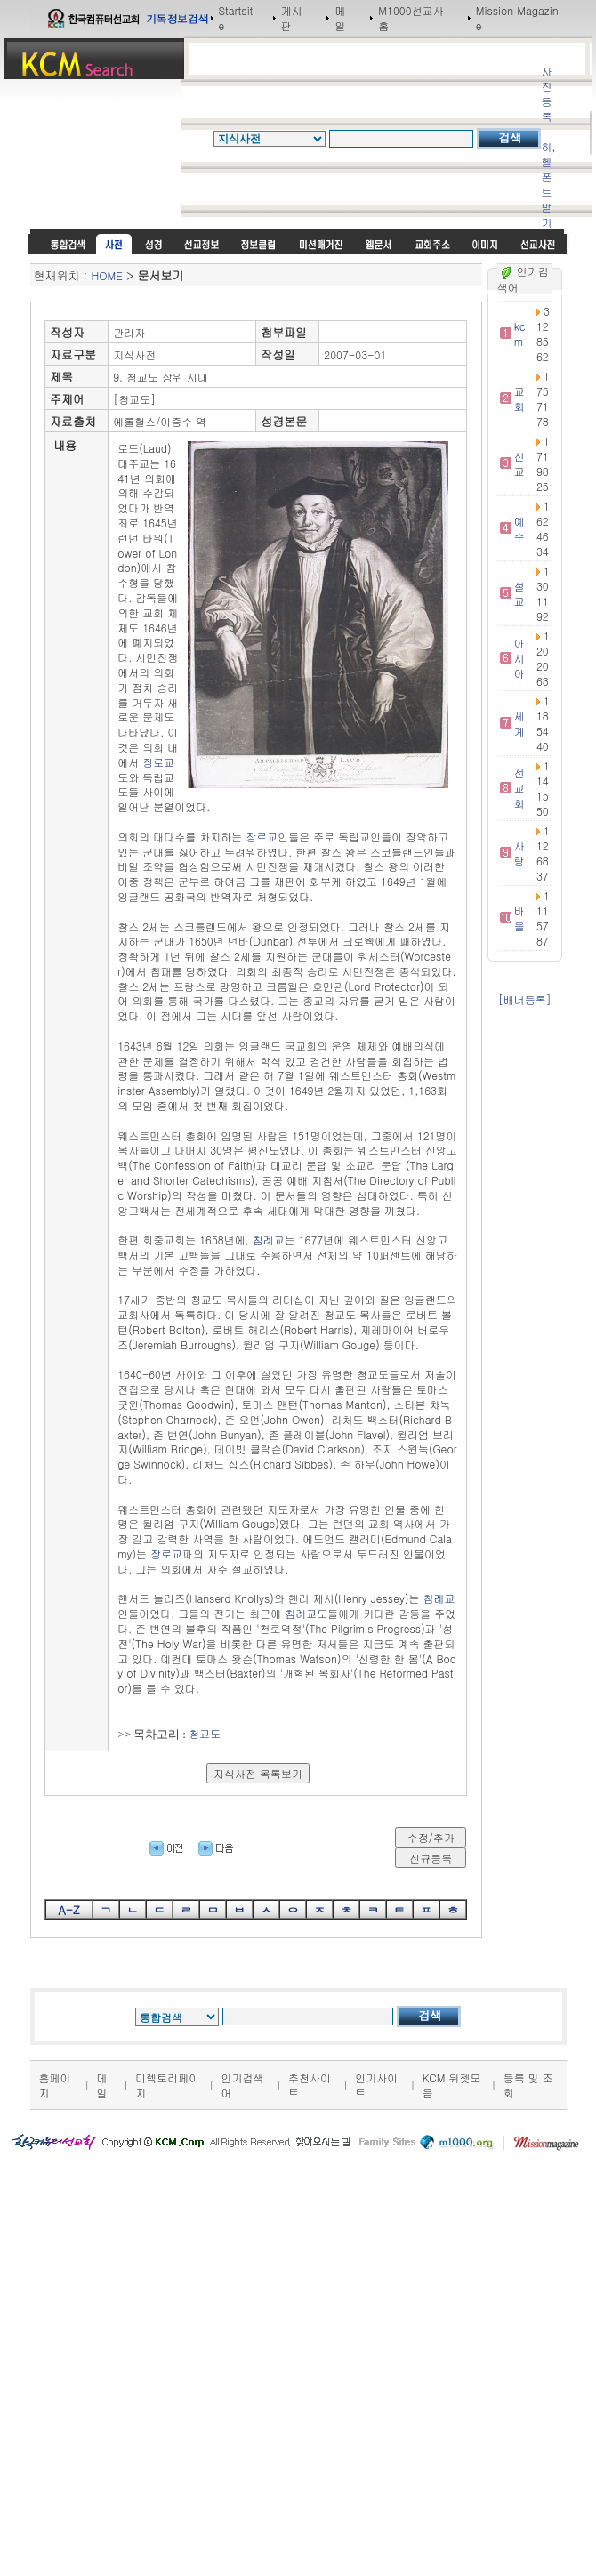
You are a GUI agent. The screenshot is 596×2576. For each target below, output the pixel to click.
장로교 (158, 761)
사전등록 (546, 93)
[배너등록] (525, 999)
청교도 (205, 1733)
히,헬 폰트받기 (548, 184)
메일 (339, 18)
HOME (107, 275)
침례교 (269, 1239)
